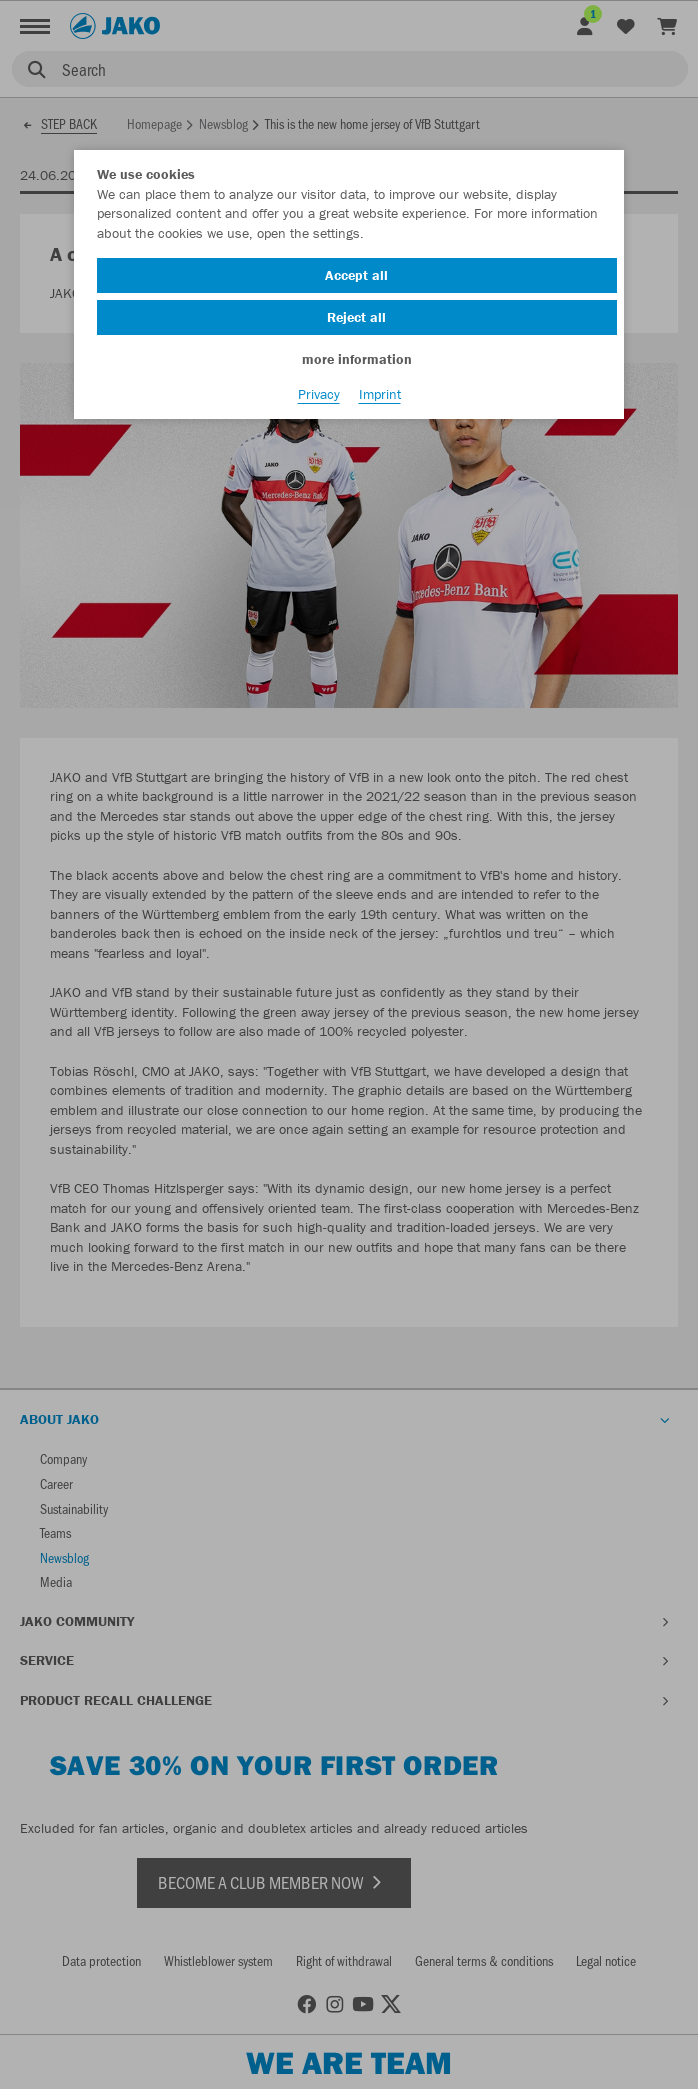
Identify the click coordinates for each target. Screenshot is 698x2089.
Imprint (380, 394)
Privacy (319, 394)
